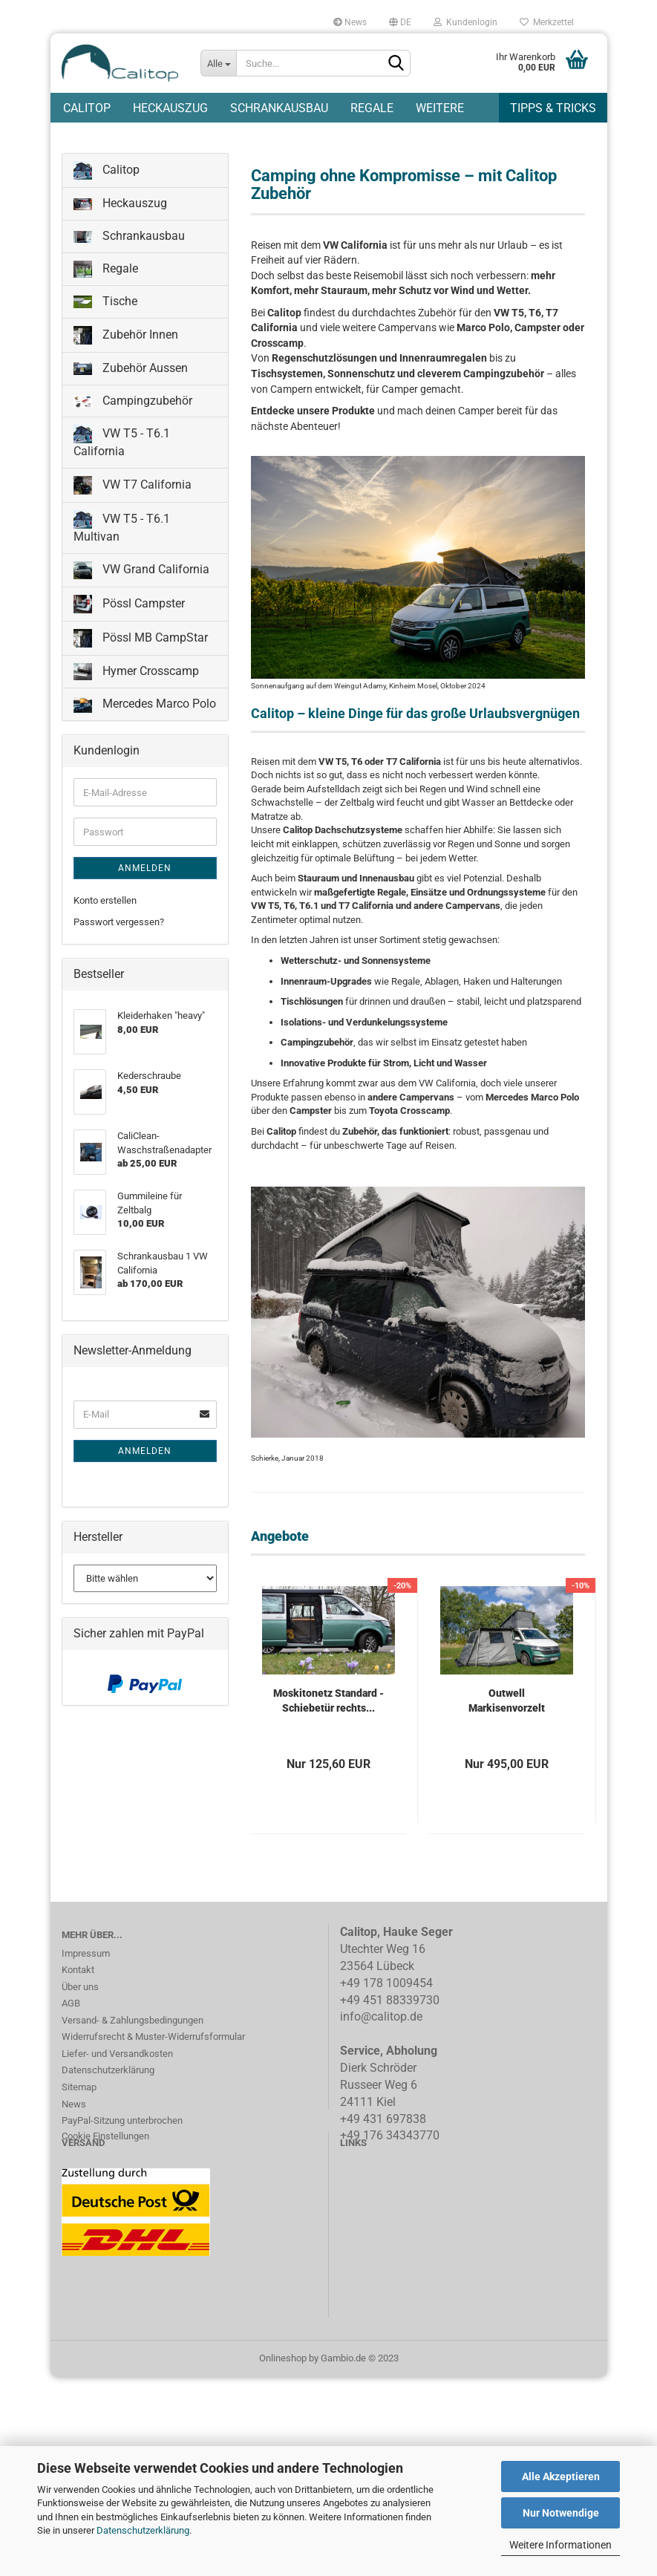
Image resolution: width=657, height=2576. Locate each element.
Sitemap (79, 2090)
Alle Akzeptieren (561, 2476)
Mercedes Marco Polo (144, 707)
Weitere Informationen (560, 2545)
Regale (371, 108)
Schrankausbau (279, 108)
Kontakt (78, 1972)
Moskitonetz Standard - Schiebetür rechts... (328, 1703)
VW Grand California (141, 573)
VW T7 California (132, 488)
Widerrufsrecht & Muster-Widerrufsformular (153, 2039)
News (350, 22)
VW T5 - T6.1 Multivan (121, 530)
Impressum (86, 1955)
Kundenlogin (465, 22)
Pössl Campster (129, 607)
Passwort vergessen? (118, 924)
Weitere (440, 108)
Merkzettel (547, 22)
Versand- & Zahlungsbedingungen (132, 2023)
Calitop (87, 108)
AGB (71, 2006)
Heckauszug (170, 108)
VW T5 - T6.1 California (121, 444)
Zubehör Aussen (130, 371)
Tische (105, 304)
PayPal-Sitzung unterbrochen (122, 2123)
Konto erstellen (105, 903)
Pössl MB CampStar (140, 641)
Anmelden (144, 871)
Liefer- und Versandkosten (117, 2056)
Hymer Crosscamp (136, 674)
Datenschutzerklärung (143, 2530)
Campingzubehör (132, 403)
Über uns (80, 1989)
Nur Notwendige (561, 2513)
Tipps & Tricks (553, 108)
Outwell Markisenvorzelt (506, 1703)
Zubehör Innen (125, 338)
